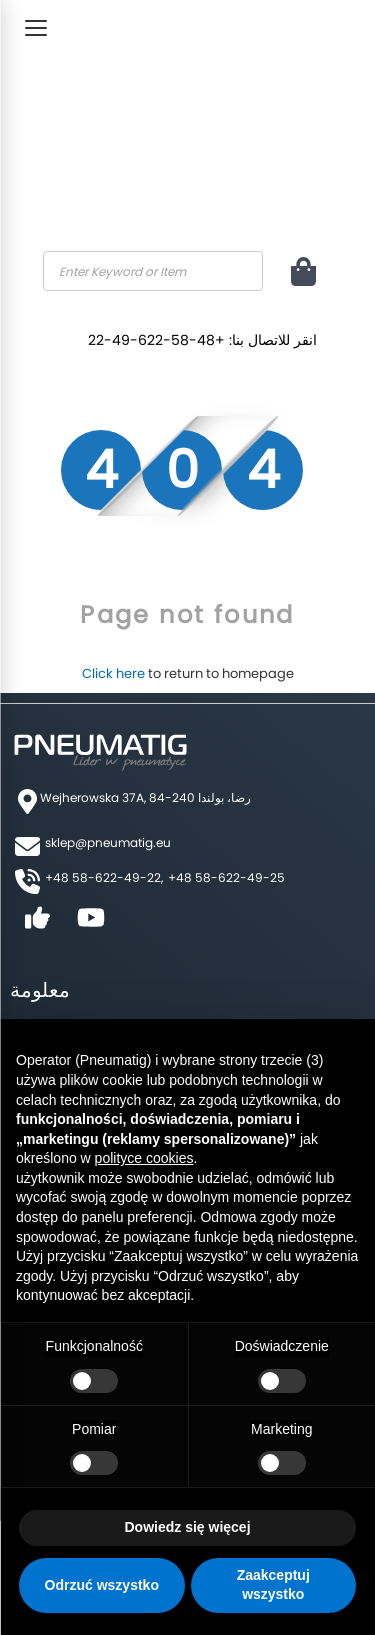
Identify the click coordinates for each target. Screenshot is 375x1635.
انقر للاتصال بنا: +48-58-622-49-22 (202, 340)
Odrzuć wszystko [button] (102, 1585)
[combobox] (153, 271)
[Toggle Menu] (36, 28)
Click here (113, 673)
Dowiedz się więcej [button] (187, 1527)
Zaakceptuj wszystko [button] (273, 1585)
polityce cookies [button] (144, 1158)
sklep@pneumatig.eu (108, 842)
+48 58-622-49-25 (226, 877)
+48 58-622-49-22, (104, 877)
